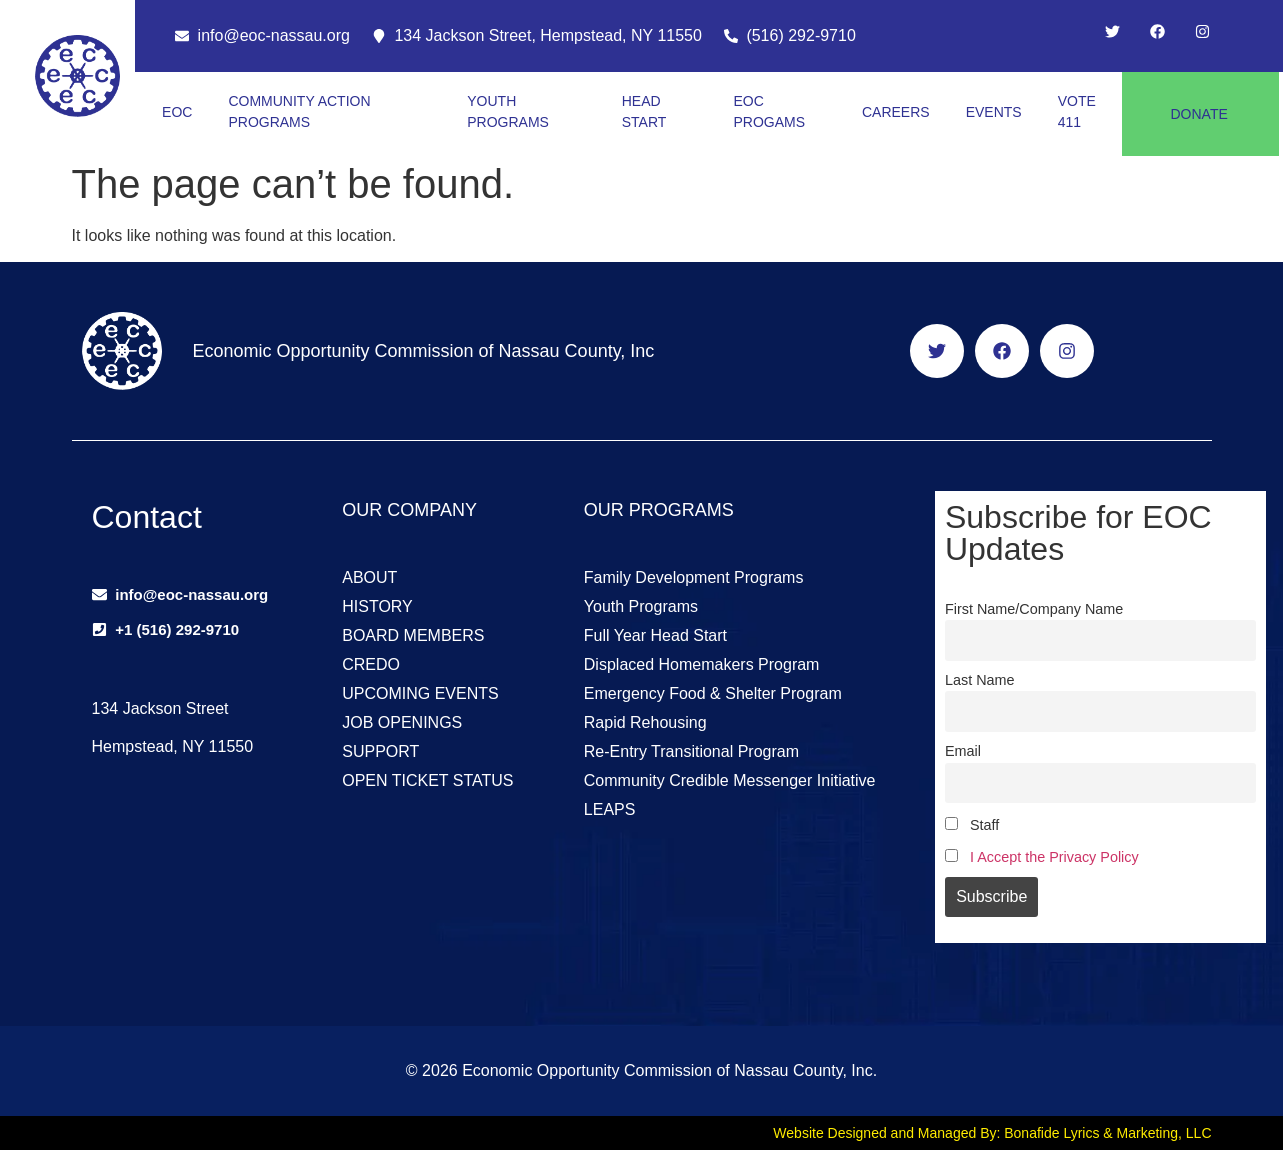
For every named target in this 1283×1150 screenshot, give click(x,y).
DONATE (1198, 114)
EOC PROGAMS (770, 111)
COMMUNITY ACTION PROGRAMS (299, 111)
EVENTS (994, 112)
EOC (177, 112)
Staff (972, 825)
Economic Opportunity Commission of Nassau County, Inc (423, 351)
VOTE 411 (1077, 111)
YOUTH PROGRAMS (508, 111)
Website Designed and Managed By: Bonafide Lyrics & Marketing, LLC (992, 1133)
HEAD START (644, 111)
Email (963, 751)
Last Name (980, 680)
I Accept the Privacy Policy (1054, 857)
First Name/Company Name (1034, 609)
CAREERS (896, 112)
